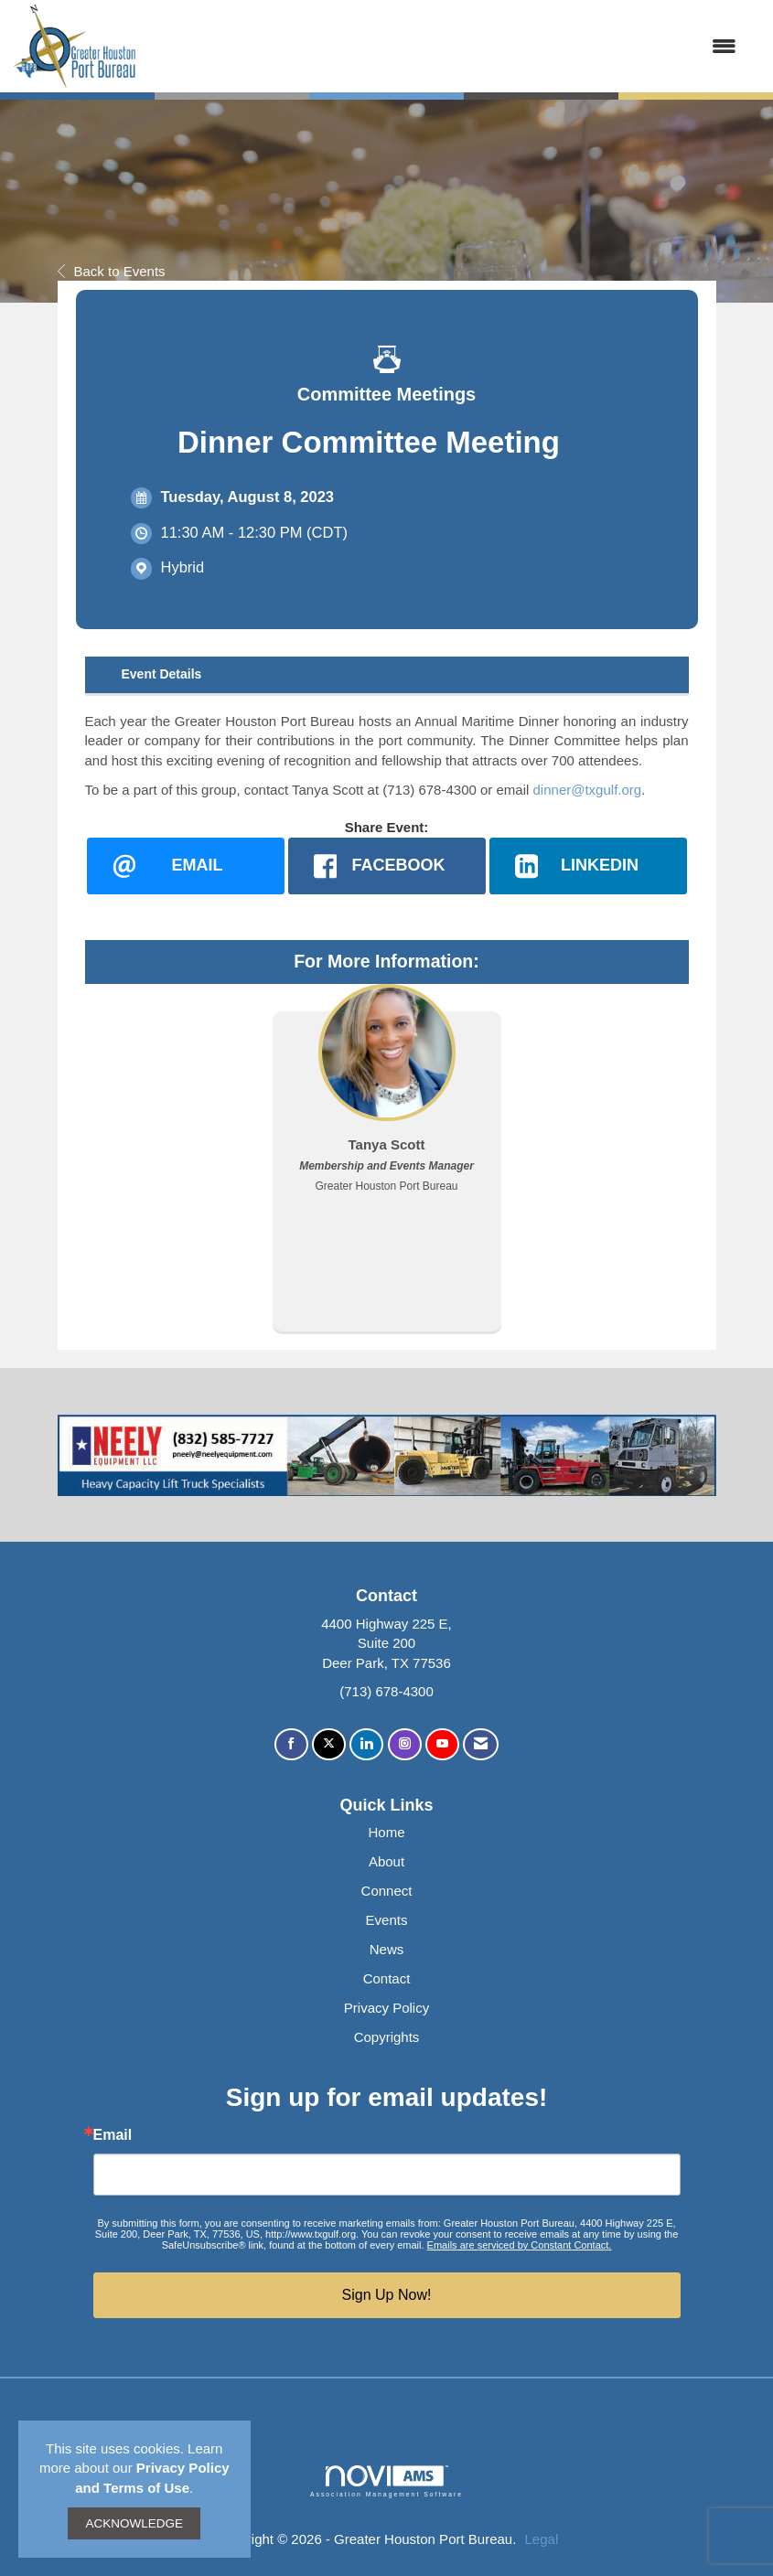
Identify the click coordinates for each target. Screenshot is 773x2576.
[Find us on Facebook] (291, 1744)
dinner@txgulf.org (587, 789)
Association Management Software (386, 2481)
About (386, 1861)
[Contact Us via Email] (481, 1744)
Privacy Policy (386, 2007)
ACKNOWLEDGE (134, 2523)
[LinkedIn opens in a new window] (588, 866)
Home (386, 1832)
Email (113, 2135)
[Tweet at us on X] (329, 1744)
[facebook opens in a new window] (387, 866)
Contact (387, 1978)
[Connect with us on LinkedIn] (366, 1744)
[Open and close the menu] (445, 46)
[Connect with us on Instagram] (405, 1744)
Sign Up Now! (387, 2295)
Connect (387, 1890)
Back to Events (112, 271)
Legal (542, 2539)
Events (387, 1920)
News (387, 1949)
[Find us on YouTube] (442, 1744)
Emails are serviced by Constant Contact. (519, 2244)
